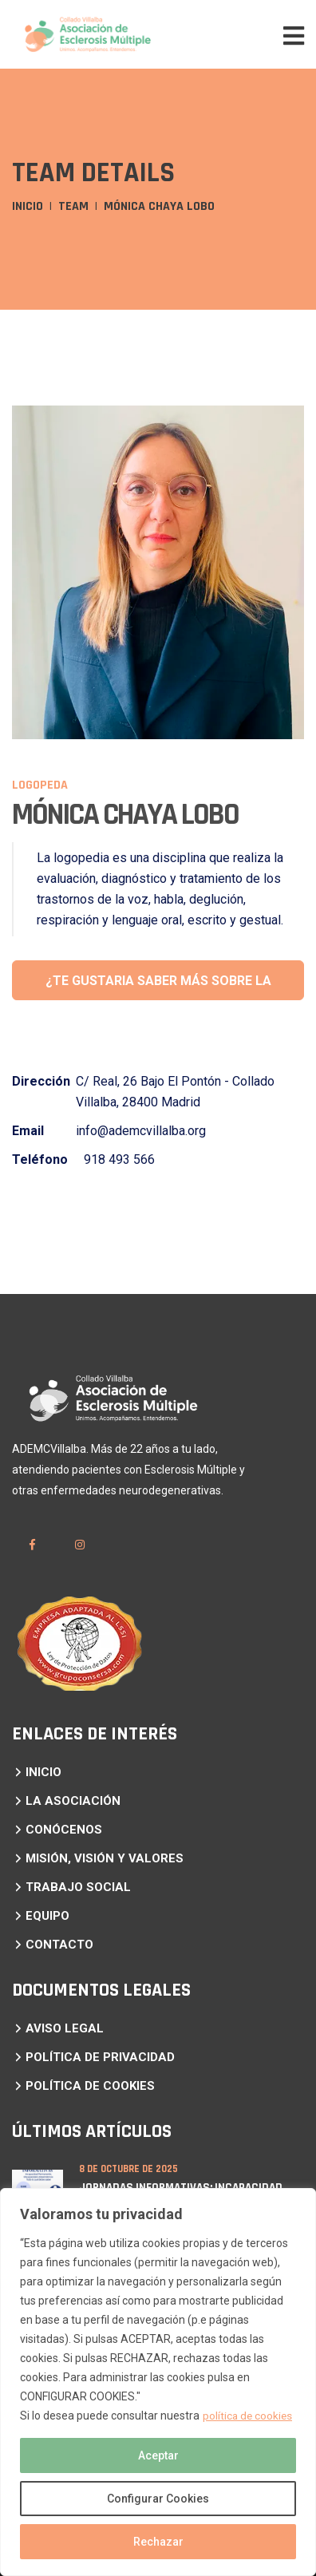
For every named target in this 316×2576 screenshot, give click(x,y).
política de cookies (248, 2415)
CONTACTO (59, 1944)
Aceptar (158, 2455)
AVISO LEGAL (65, 2028)
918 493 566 (119, 1159)
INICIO (43, 1772)
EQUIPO (47, 1916)
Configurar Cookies (158, 2498)
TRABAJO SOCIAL (78, 1887)
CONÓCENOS (64, 1829)
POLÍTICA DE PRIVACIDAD (100, 2057)
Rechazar (158, 2541)
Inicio (27, 206)
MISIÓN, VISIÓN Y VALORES (105, 1858)
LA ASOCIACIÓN (73, 1801)
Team (73, 206)
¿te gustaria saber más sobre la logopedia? (158, 986)
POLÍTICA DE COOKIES (90, 2086)
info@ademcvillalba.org (141, 1130)
